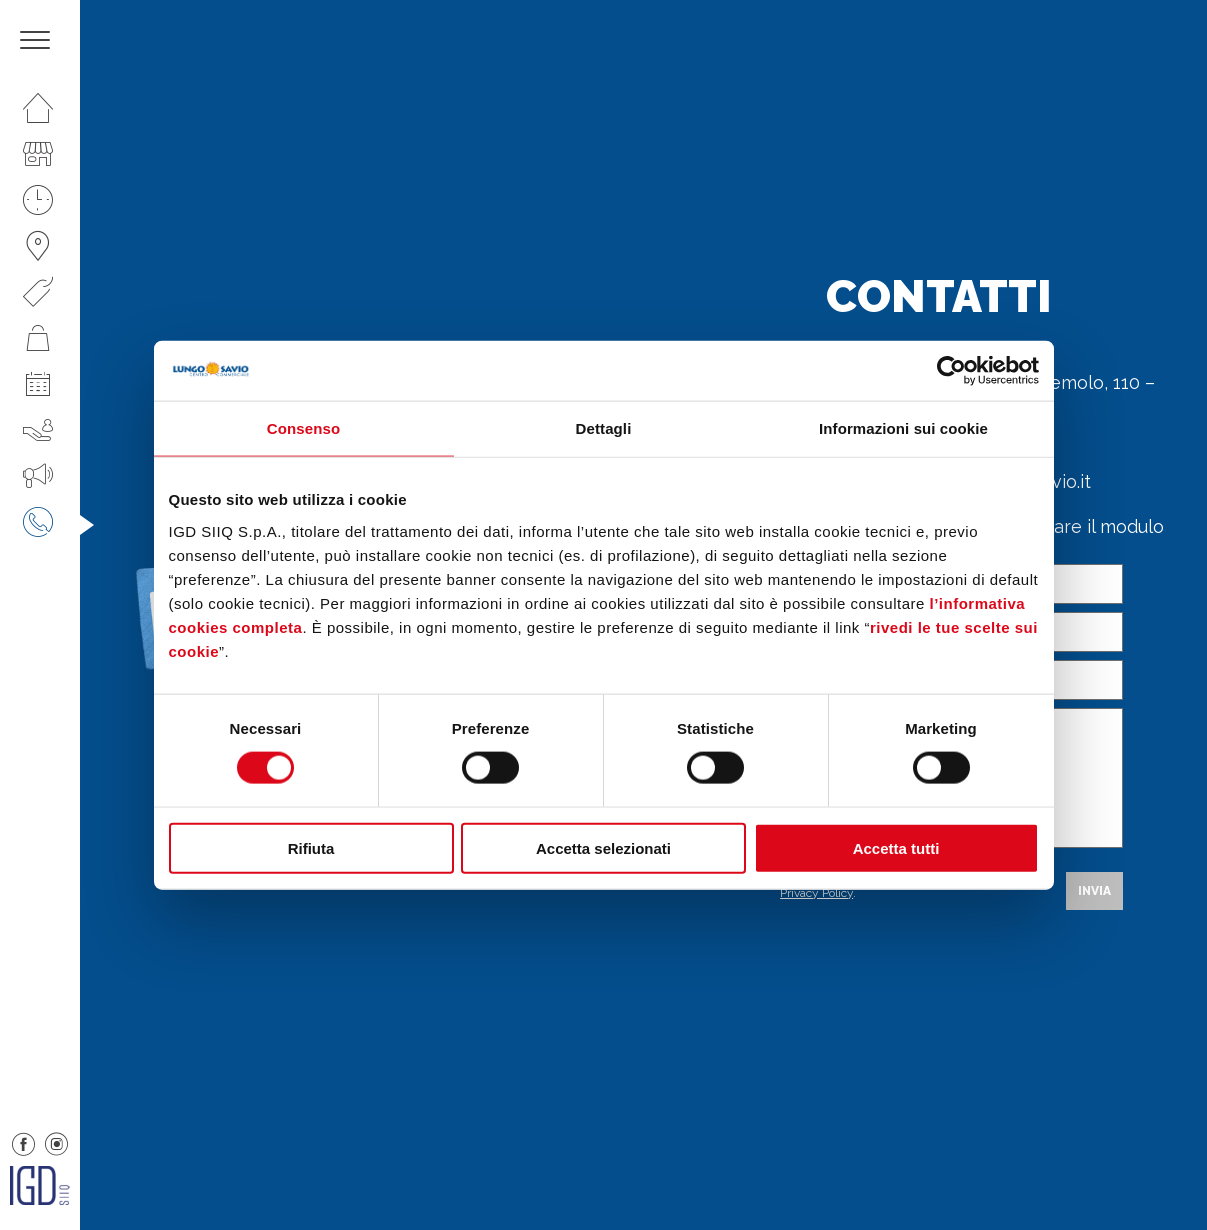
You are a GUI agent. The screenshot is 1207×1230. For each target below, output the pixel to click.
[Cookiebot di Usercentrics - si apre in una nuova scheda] (951, 371)
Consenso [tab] (303, 428)
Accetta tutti (896, 847)
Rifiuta (311, 847)
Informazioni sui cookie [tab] (903, 428)
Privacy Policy (816, 893)
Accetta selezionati (603, 847)
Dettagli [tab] (604, 428)
